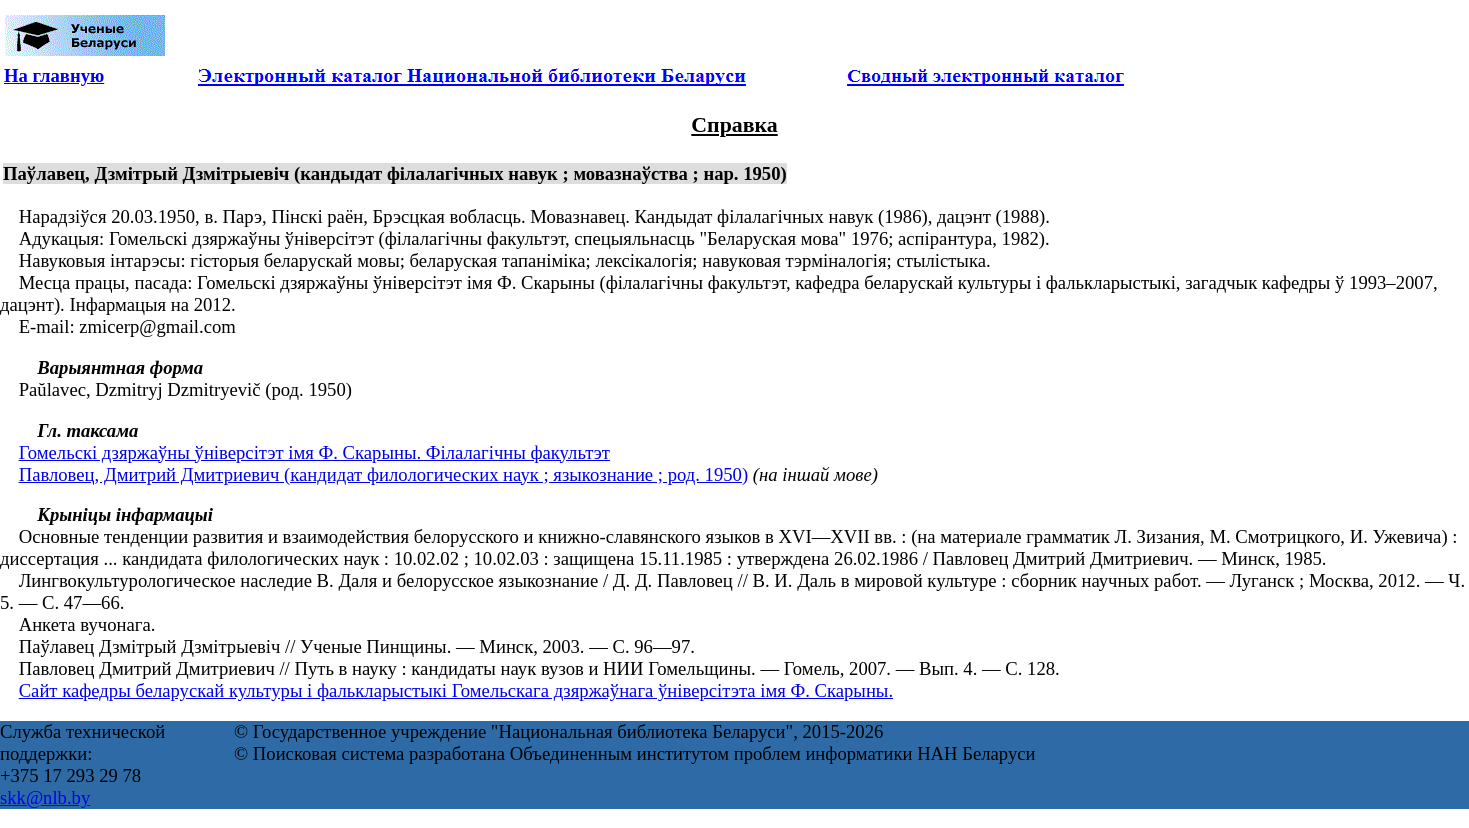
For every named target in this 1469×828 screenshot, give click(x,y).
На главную (54, 75)
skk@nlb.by (45, 797)
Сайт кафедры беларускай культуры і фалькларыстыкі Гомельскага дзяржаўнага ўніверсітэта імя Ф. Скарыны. (456, 690)
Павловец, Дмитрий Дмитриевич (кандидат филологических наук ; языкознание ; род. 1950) (383, 474)
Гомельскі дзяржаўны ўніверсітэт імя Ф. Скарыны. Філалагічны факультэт (314, 452)
